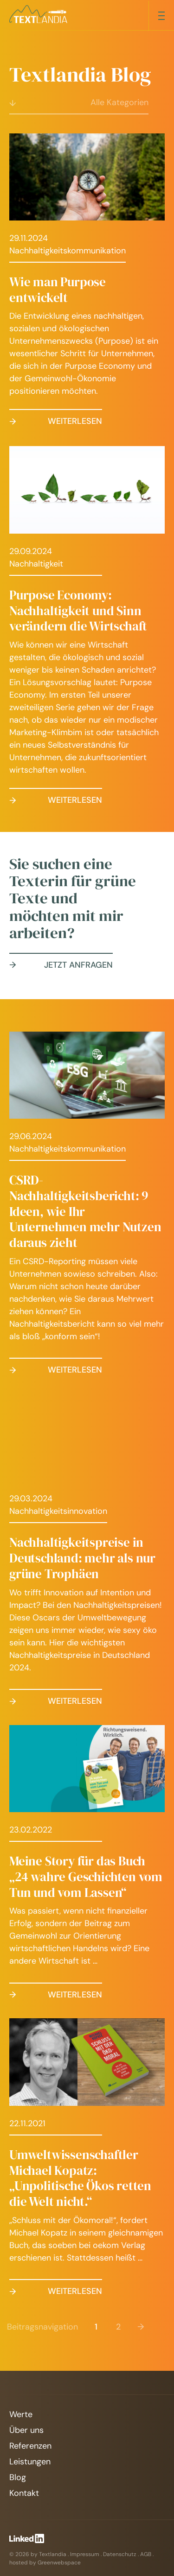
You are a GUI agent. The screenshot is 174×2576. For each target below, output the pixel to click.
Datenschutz (119, 2554)
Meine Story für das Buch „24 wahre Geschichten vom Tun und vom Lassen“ (85, 1876)
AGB (145, 2554)
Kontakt (24, 2493)
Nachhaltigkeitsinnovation (58, 1511)
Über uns (26, 2430)
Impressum (84, 2554)
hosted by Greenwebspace (45, 2562)
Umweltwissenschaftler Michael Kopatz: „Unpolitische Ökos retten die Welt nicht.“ (80, 2178)
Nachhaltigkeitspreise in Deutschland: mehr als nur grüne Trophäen (82, 1558)
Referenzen (30, 2445)
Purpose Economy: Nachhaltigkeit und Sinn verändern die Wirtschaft (78, 610)
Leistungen (30, 2461)
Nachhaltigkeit (36, 563)
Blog (17, 2477)
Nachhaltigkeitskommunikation (67, 250)
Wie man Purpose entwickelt (57, 289)
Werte (20, 2414)
